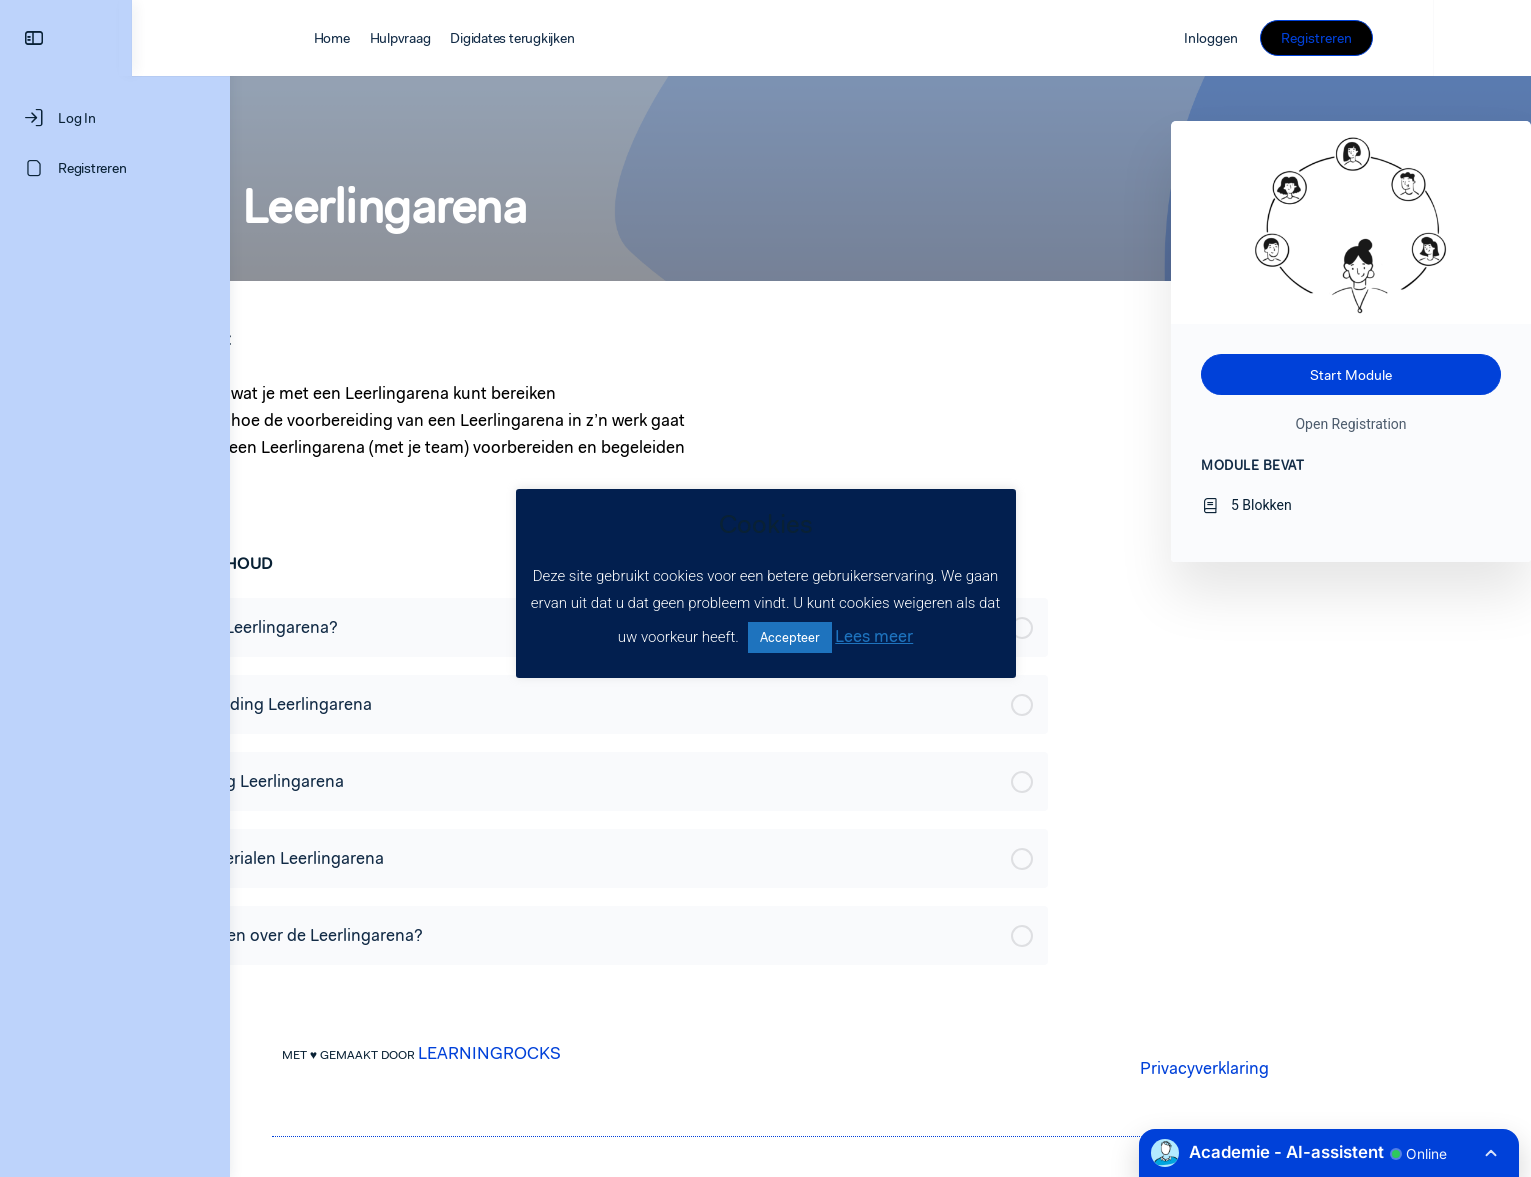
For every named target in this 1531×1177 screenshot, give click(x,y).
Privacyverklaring (1253, 1068)
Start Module (1351, 375)
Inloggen (1309, 38)
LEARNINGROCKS (538, 1053)
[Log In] (115, 118)
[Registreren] (115, 168)
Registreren (1414, 38)
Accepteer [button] (790, 637)
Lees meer (874, 636)
